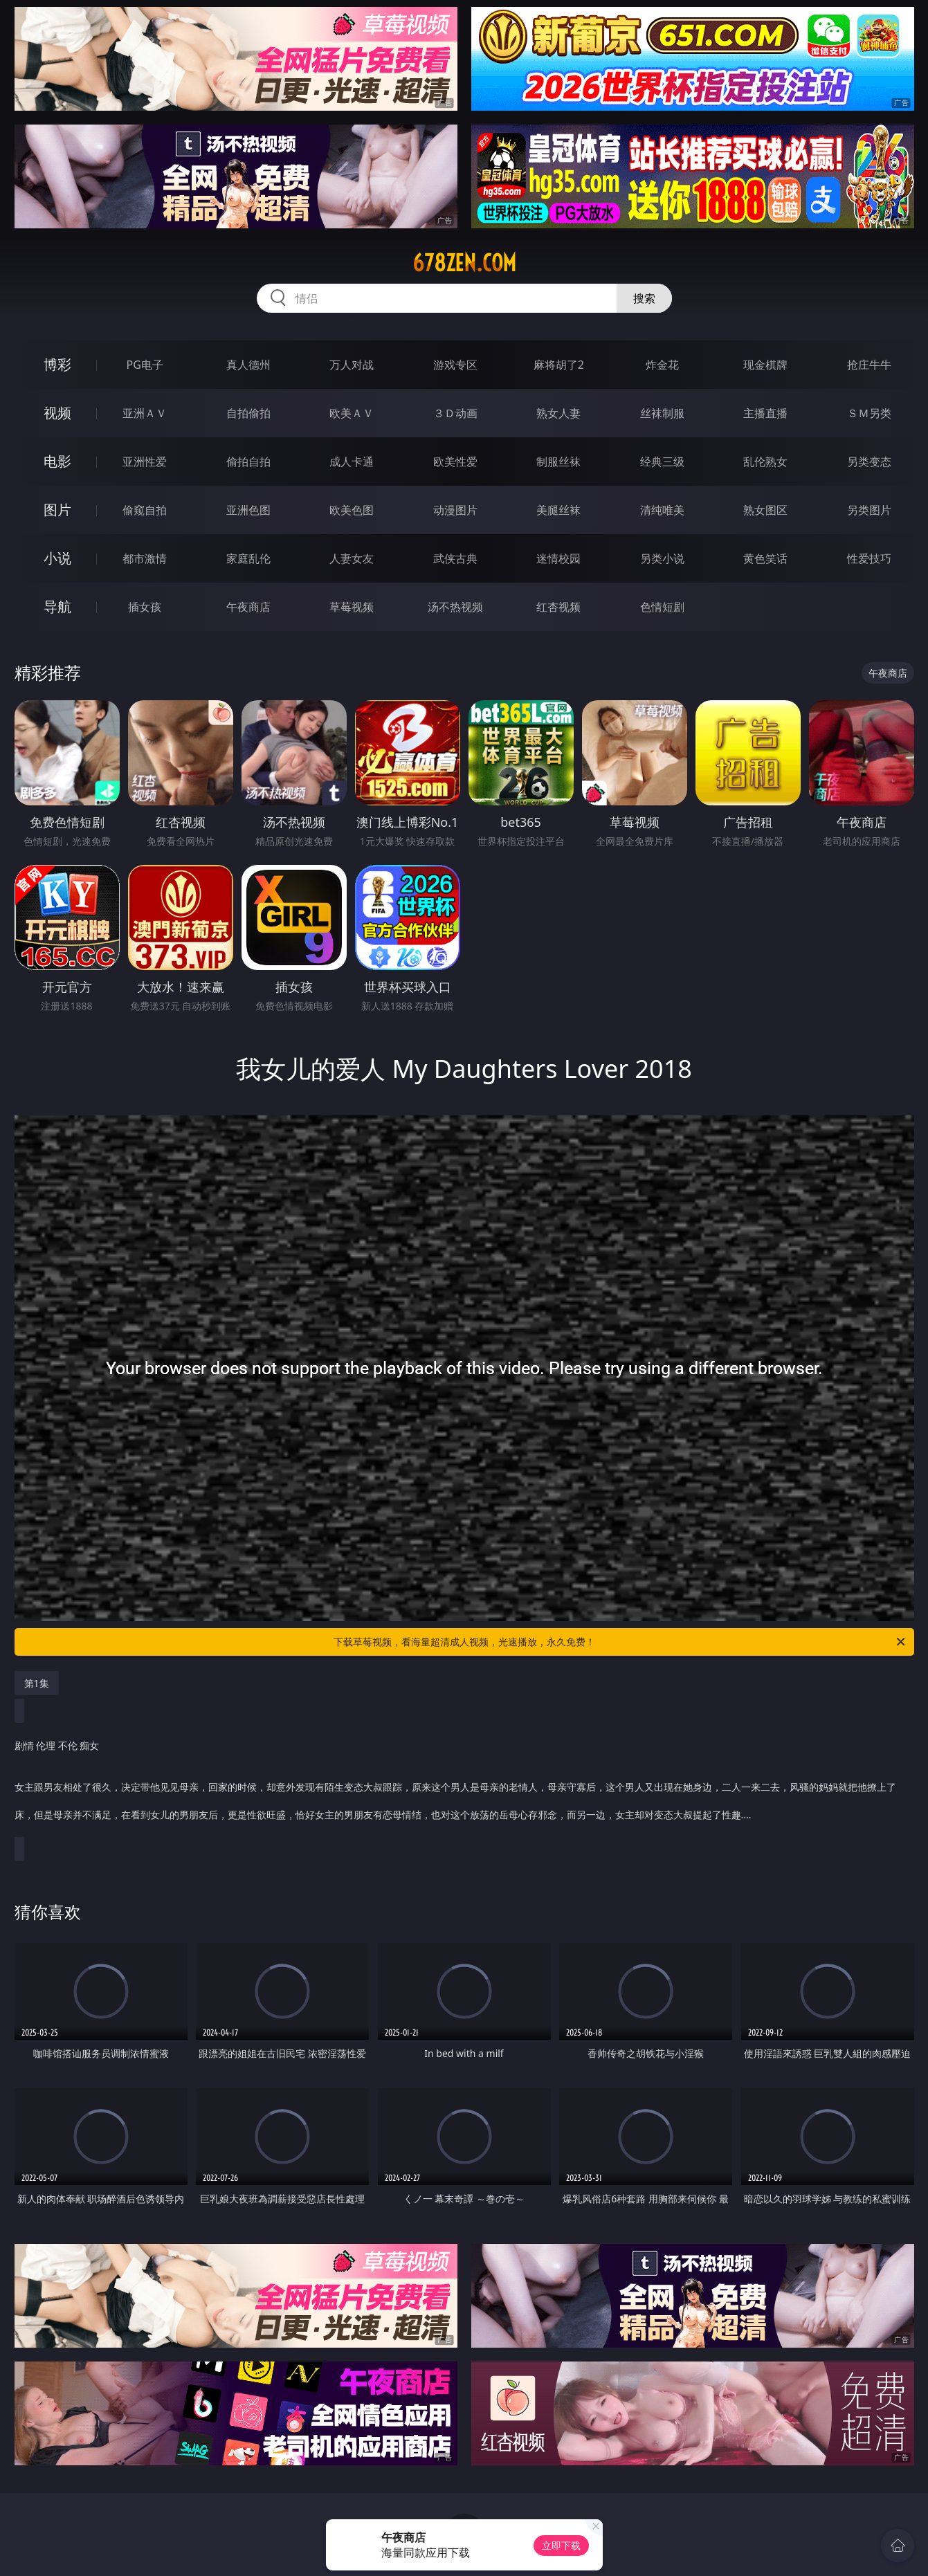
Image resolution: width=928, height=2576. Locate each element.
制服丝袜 (558, 461)
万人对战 (351, 364)
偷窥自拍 (144, 510)
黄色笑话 (765, 558)
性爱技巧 (869, 558)
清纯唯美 (662, 510)
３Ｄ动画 (455, 413)
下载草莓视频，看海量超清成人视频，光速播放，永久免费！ (620, 1642)
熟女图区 (765, 510)
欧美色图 (351, 510)
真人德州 (248, 364)
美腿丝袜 (558, 510)
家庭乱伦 (248, 558)
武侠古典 (455, 558)
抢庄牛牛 (869, 364)
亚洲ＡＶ (144, 413)
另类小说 (662, 558)
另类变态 (869, 461)
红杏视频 (558, 606)
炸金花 (662, 364)
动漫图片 (455, 510)
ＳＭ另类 (869, 413)
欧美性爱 (455, 461)
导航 (57, 606)
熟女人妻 (558, 413)
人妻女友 (351, 558)
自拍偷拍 (248, 413)
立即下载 (561, 2545)
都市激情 (144, 558)
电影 (57, 461)
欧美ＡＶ (351, 413)
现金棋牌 (765, 364)
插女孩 (144, 606)
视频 (57, 412)
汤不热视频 (455, 606)
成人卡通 (351, 461)
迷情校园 (558, 558)
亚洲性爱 (144, 461)
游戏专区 (455, 364)
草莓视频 (351, 606)
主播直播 (765, 413)
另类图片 (869, 510)
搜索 (644, 298)
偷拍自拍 (248, 461)
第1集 (36, 1683)
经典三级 (662, 461)
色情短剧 (662, 606)
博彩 (57, 364)
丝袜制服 (662, 413)
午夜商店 (248, 606)
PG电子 (145, 364)
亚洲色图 (248, 510)
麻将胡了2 (559, 364)
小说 (57, 558)
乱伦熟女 (765, 461)
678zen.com (464, 263)
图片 (57, 509)
